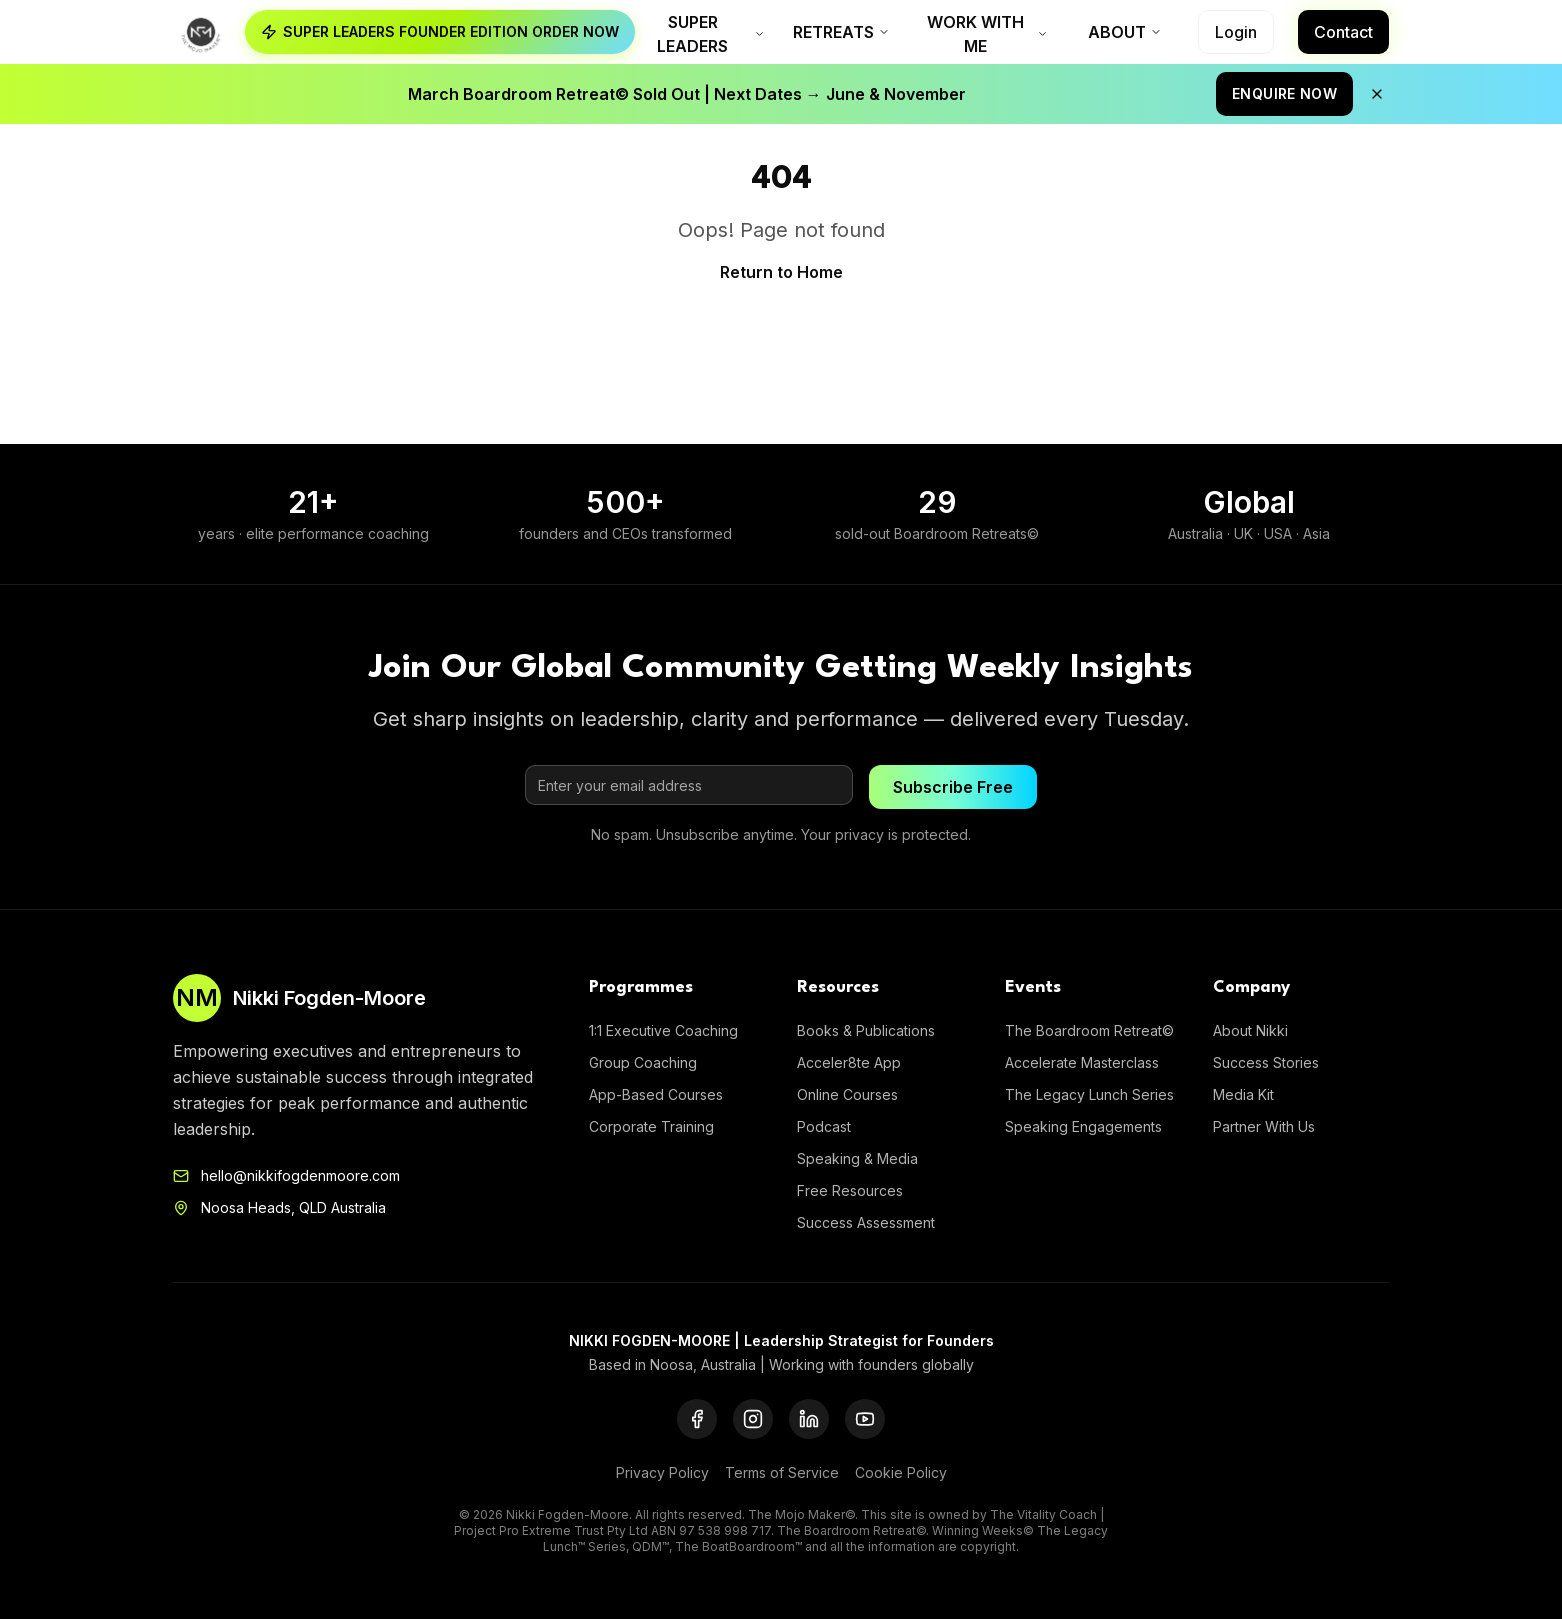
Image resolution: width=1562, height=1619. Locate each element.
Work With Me (987, 34)
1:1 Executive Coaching (663, 1030)
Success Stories (1266, 1062)
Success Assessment (866, 1222)
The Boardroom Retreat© (1089, 1030)
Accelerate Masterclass (1082, 1062)
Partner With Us (1264, 1126)
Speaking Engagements (1083, 1126)
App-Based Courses (656, 1094)
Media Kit (1243, 1094)
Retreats (841, 32)
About (1125, 32)
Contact (1343, 32)
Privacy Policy (662, 1472)
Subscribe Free (953, 787)
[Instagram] (753, 1419)
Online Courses (847, 1094)
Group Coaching (643, 1062)
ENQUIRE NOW (1285, 93)
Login (1236, 32)
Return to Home (781, 272)
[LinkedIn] (809, 1419)
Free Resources (850, 1190)
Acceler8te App (849, 1062)
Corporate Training (651, 1126)
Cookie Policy (901, 1472)
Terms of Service (782, 1472)
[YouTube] (865, 1419)
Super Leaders (711, 34)
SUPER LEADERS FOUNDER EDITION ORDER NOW (440, 31)
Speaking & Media (857, 1158)
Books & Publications (866, 1030)
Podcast (824, 1126)
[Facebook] (697, 1419)
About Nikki (1250, 1030)
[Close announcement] (1378, 94)
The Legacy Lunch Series (1089, 1094)
